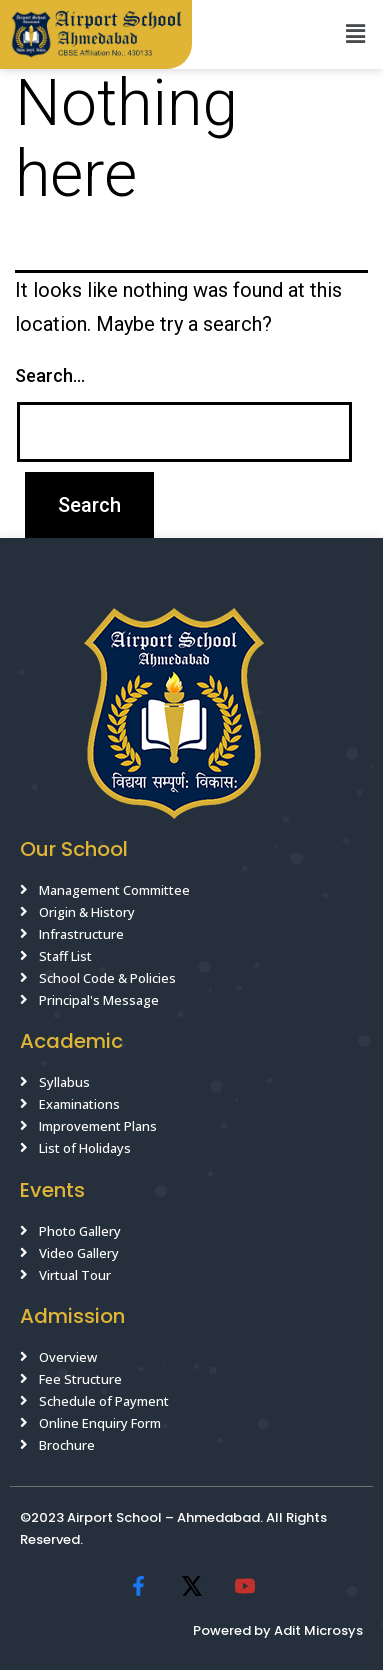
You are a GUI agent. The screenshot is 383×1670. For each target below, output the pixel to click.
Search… (50, 375)
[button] (356, 34)
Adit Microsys (318, 1630)
